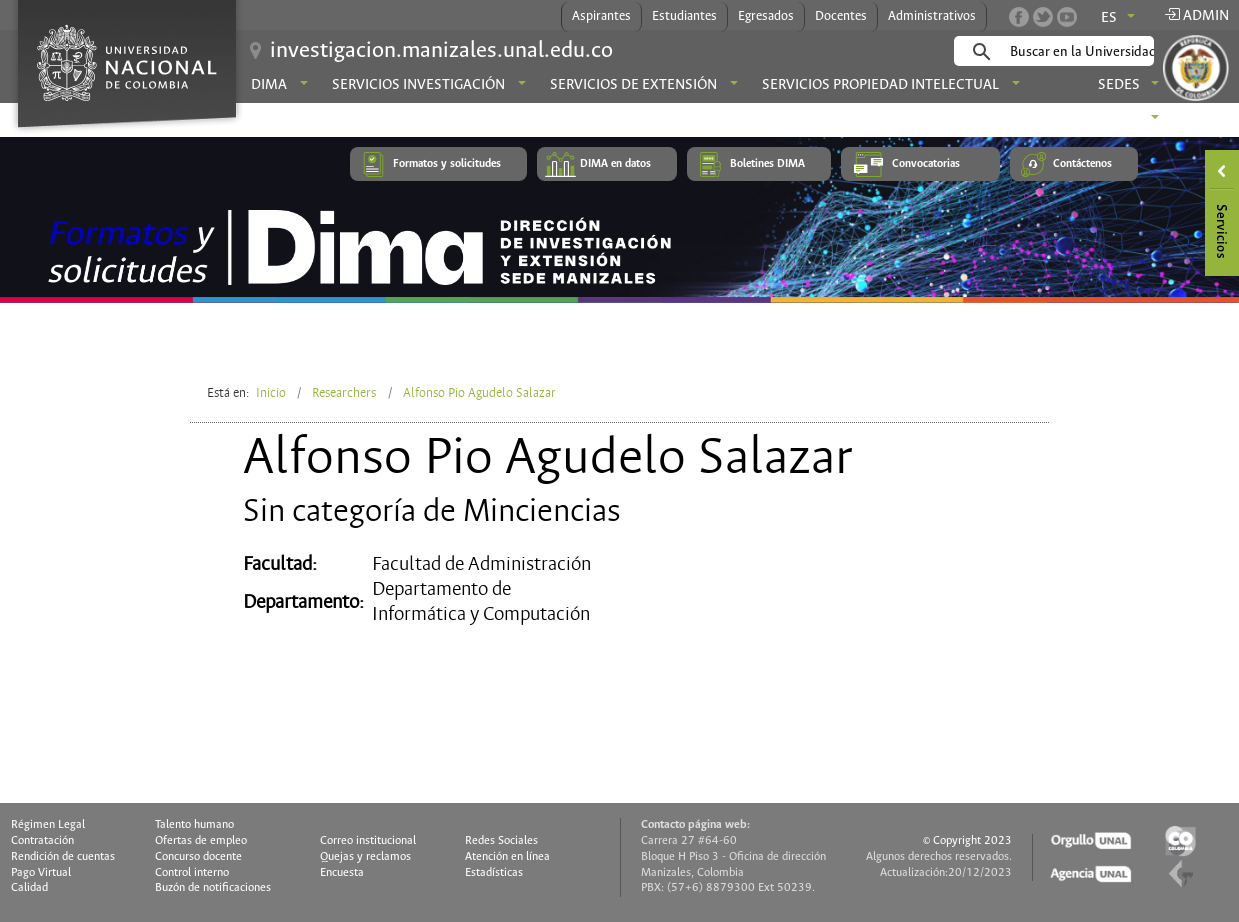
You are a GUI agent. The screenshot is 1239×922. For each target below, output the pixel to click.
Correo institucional (368, 841)
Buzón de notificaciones (213, 888)
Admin (1196, 16)
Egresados (766, 16)
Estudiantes (684, 16)
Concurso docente (198, 857)
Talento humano (194, 825)
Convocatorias (926, 164)
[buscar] (1085, 52)
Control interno (192, 873)
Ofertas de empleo (201, 841)
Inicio (271, 393)
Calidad (29, 888)
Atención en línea (507, 857)
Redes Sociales (501, 841)
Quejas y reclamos (365, 857)
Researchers (344, 393)
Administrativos (932, 16)
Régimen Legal (48, 825)
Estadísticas (494, 873)
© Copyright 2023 (967, 841)
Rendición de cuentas (63, 857)
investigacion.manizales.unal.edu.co (441, 51)
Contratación (42, 841)
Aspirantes (601, 16)
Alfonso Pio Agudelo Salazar (479, 393)
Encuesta (342, 873)
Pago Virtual (41, 873)
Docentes (841, 16)
